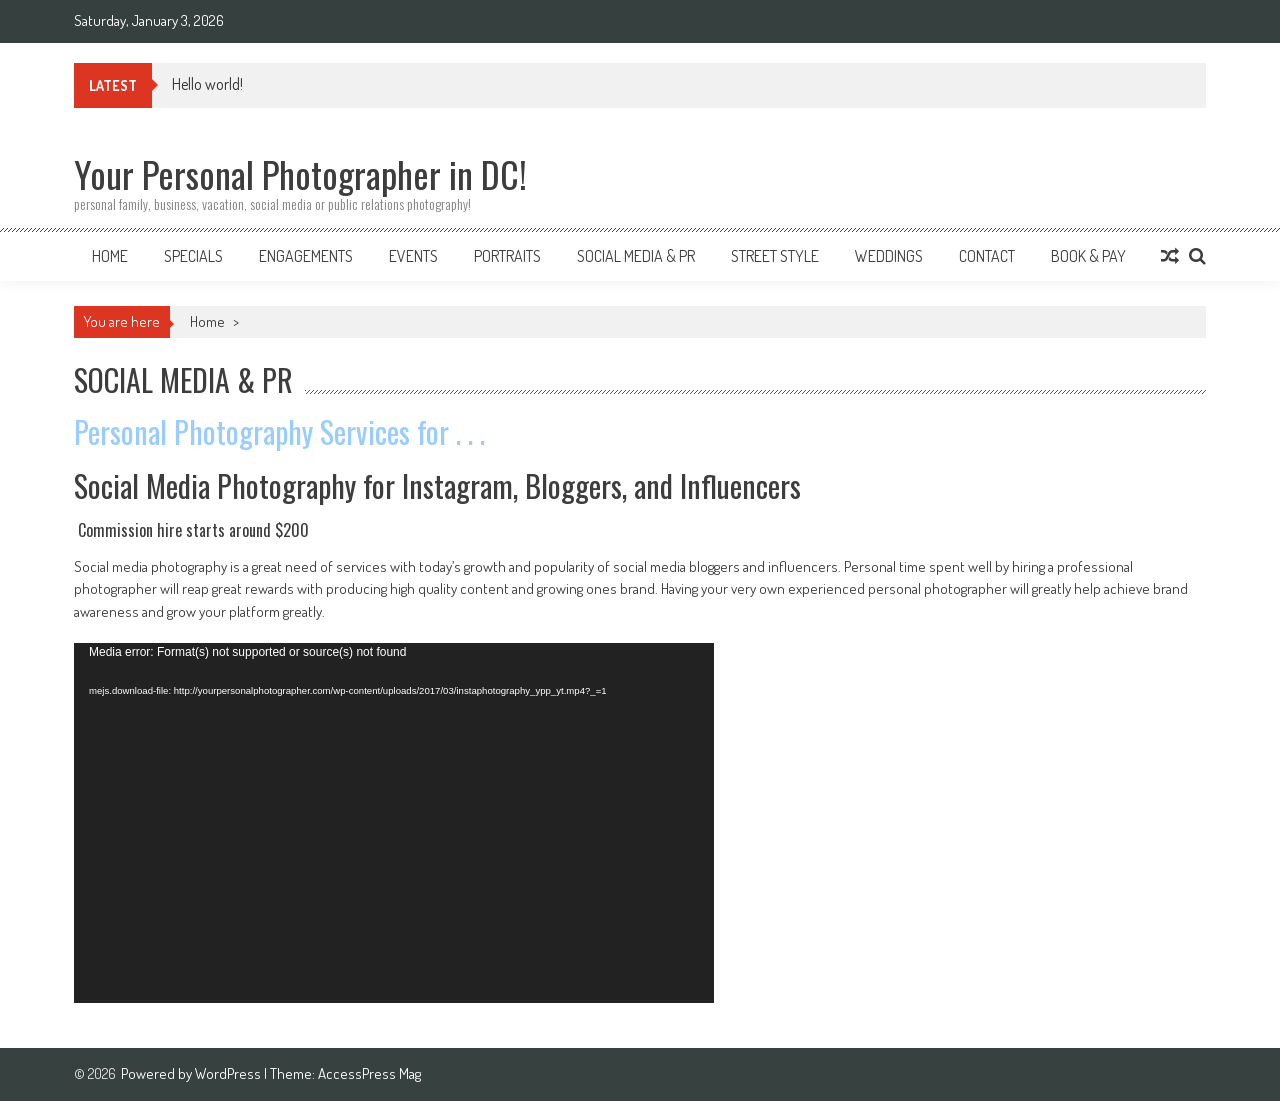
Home (110, 256)
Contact (987, 256)
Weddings (889, 256)
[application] (394, 823)
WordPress (229, 1073)
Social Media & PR (636, 256)
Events (413, 256)
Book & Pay (1088, 256)
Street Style (775, 256)
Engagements (306, 256)
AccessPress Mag (369, 1073)
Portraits (507, 256)
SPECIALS (193, 256)
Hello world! (207, 84)
